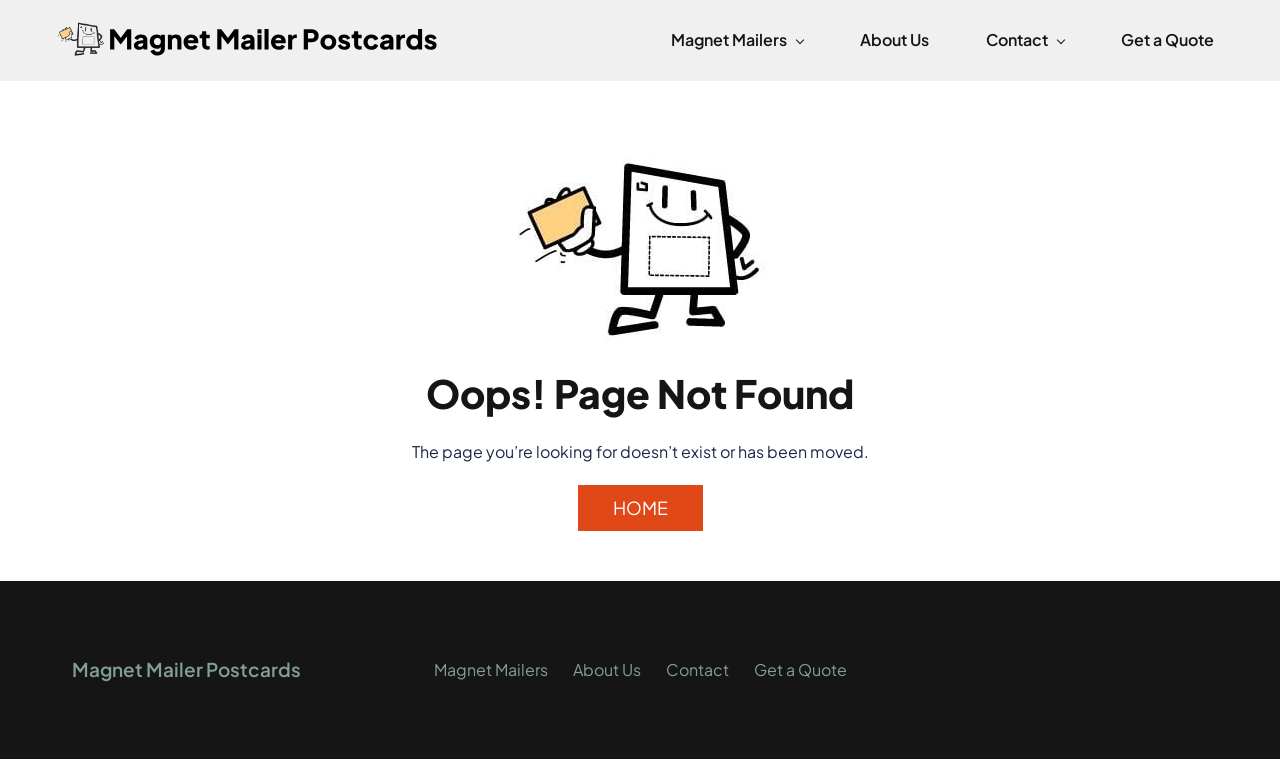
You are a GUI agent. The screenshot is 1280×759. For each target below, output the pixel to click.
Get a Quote (800, 669)
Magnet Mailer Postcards (186, 669)
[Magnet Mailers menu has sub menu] (737, 40)
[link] (640, 164)
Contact (697, 669)
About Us (607, 669)
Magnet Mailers (491, 669)
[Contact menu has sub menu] (1025, 40)
